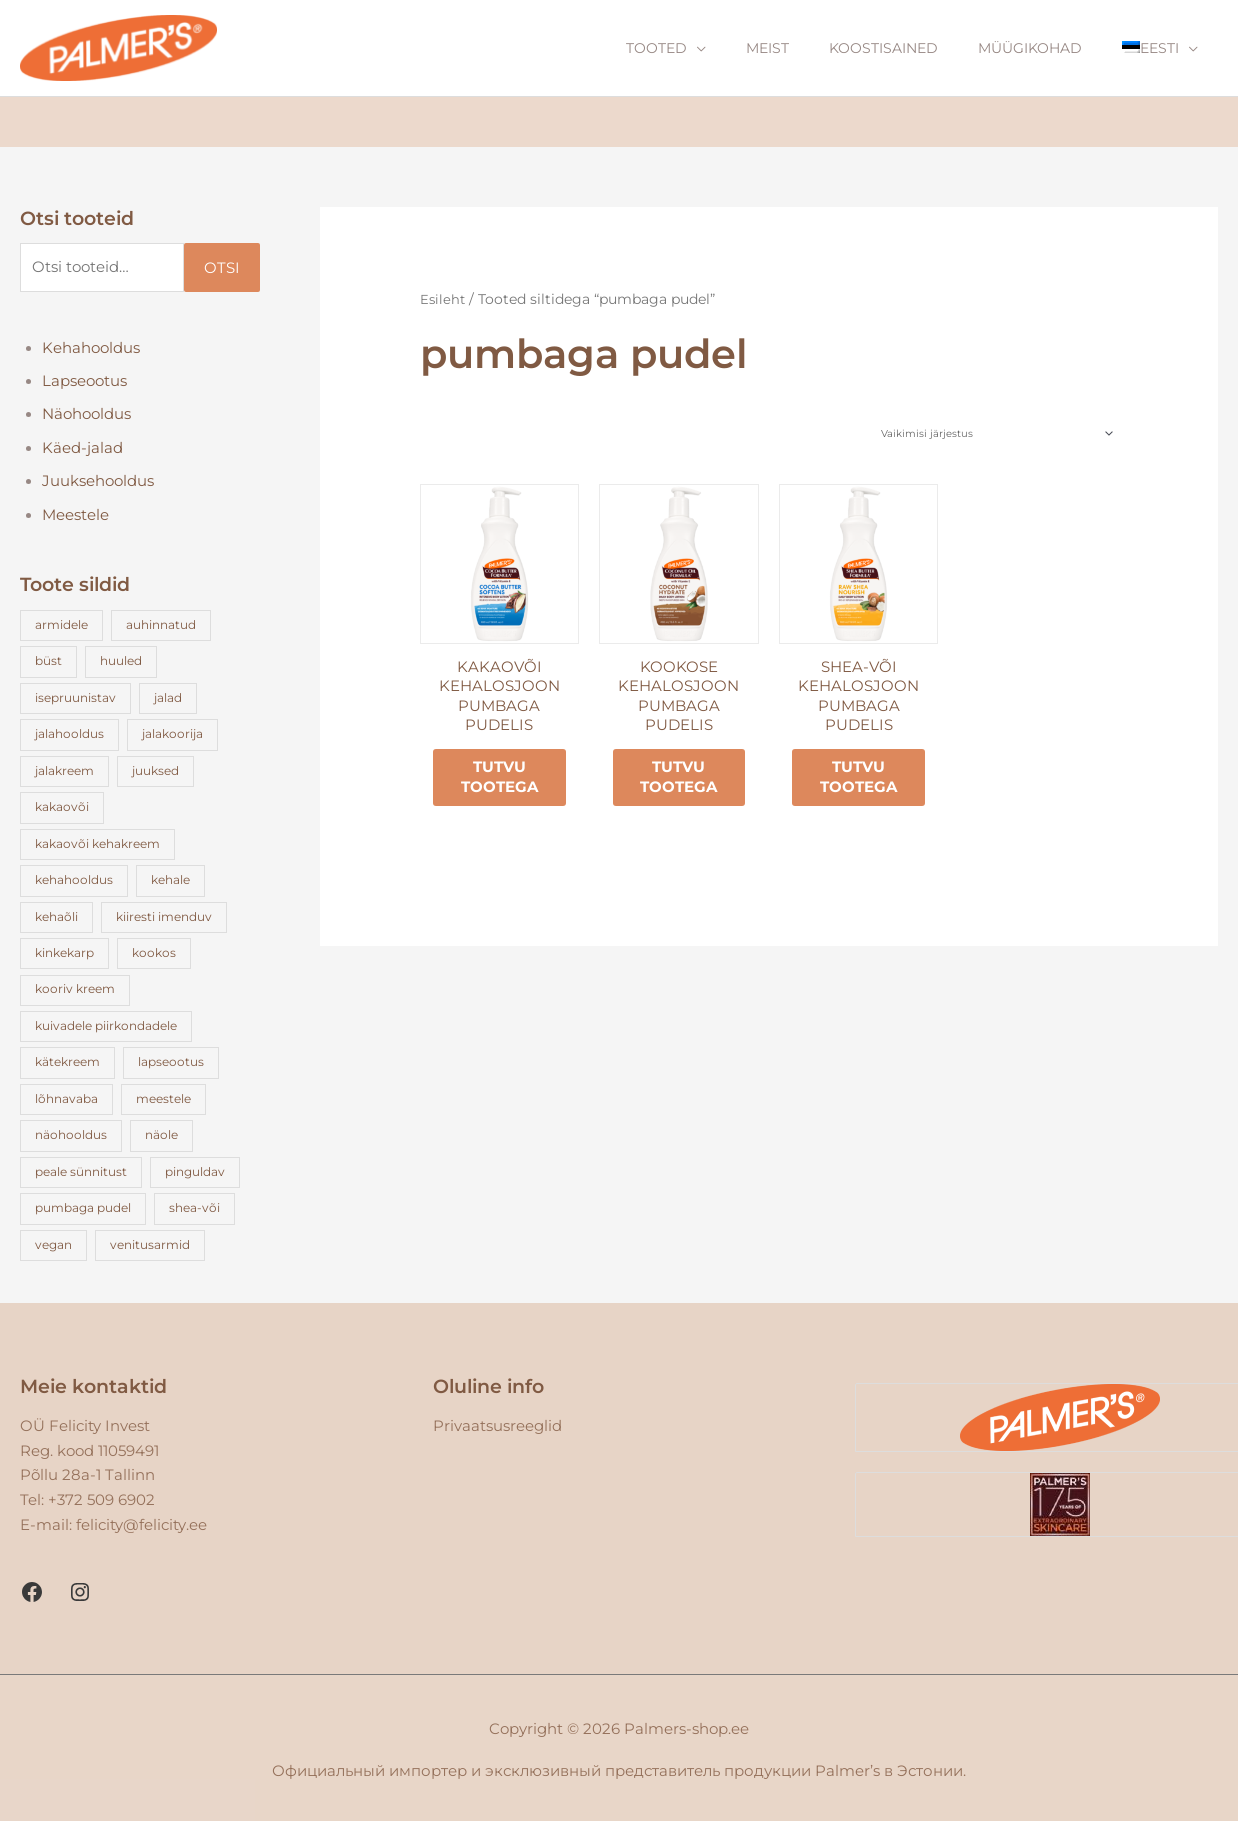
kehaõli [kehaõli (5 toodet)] (56, 915)
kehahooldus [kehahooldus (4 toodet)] (74, 879)
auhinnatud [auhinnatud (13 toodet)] (162, 627)
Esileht (443, 300)
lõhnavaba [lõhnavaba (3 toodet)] (66, 1095)
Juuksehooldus (99, 484)
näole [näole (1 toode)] (162, 1131)
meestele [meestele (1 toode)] (164, 1095)
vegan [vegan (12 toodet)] (53, 1239)
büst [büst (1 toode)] (48, 663)
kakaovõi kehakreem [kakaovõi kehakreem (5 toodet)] (97, 843)
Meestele (76, 518)
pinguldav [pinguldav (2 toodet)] (196, 1167)
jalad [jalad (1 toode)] (169, 699)
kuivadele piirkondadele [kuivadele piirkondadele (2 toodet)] (106, 1023)
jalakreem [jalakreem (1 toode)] (64, 771)
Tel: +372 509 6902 (87, 1494)
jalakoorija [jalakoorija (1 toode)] (173, 735)
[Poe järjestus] (995, 434)
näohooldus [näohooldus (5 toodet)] (71, 1131)
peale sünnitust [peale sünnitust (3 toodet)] (81, 1167)
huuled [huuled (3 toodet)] (122, 663)
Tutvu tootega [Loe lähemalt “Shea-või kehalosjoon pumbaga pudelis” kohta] (860, 780)
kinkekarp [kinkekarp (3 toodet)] (64, 951)
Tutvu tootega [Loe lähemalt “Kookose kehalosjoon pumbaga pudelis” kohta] (681, 780)
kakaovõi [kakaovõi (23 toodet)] (62, 807)
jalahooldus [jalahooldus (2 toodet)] (69, 735)
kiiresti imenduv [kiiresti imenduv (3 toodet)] (165, 915)
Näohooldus (87, 417)
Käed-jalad (83, 451)
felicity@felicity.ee (141, 1519)
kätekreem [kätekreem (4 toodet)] (67, 1059)
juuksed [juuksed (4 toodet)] (156, 771)
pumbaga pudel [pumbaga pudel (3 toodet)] (83, 1203)
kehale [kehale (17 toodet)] (171, 879)
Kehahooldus (92, 349)
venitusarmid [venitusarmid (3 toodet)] (151, 1239)
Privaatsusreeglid (497, 1420)
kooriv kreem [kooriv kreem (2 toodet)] (75, 987)
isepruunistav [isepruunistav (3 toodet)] (75, 699)
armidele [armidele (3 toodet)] (61, 627)
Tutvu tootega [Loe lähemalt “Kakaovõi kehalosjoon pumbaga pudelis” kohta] (501, 780)
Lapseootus (85, 383)
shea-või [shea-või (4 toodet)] (195, 1203)
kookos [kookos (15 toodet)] (155, 951)
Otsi (222, 268)
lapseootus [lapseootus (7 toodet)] (172, 1059)
